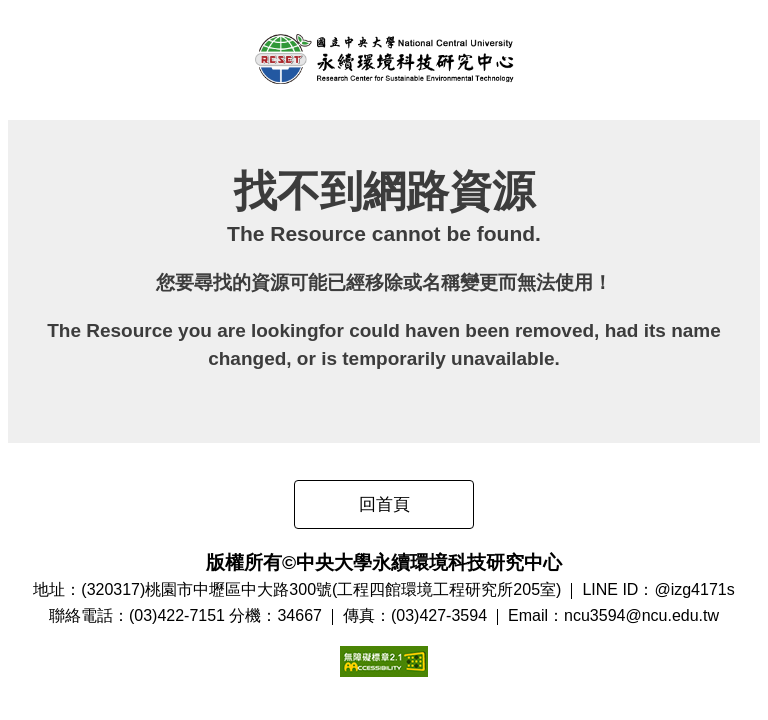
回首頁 (384, 504)
